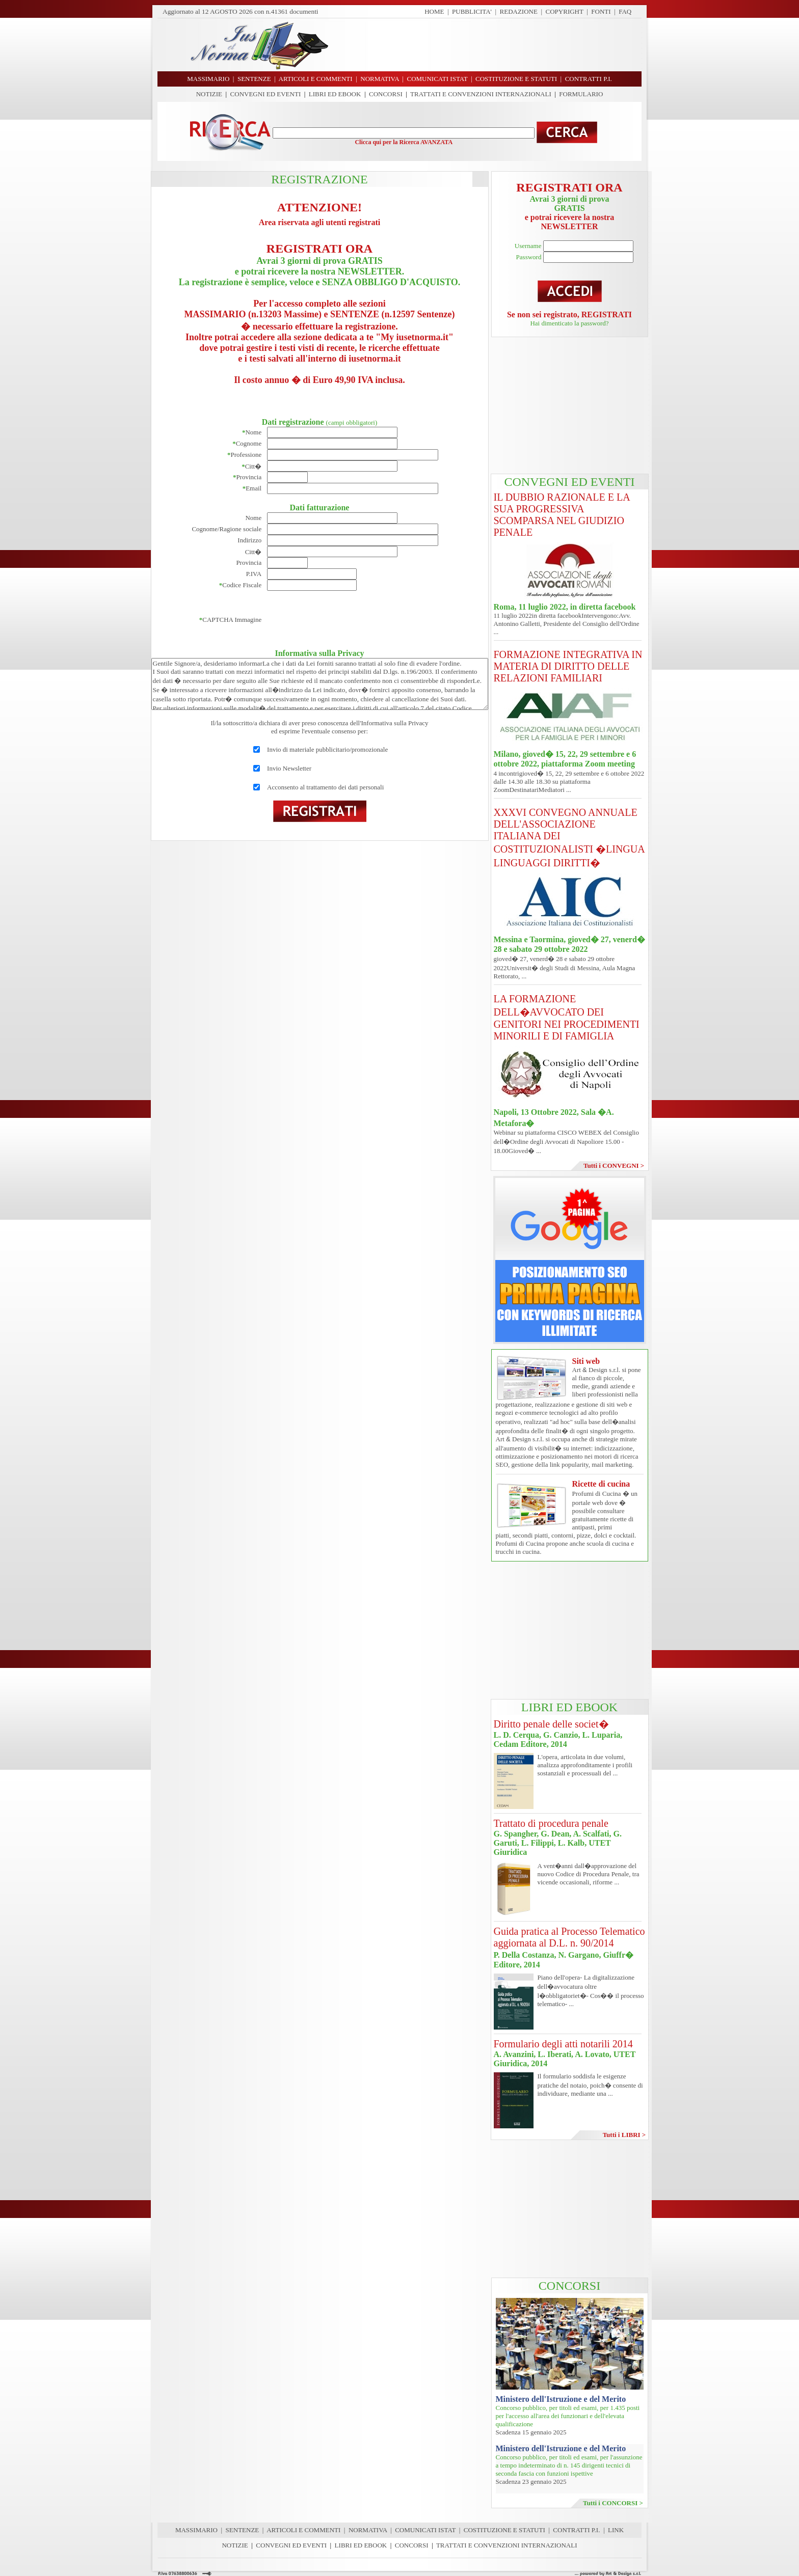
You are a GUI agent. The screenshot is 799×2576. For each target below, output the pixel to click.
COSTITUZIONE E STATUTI (504, 2530)
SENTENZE (242, 2530)
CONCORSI (386, 94)
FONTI (600, 11)
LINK (616, 2530)
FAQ (625, 11)
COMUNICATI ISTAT (425, 2530)
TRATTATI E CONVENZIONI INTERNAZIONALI (480, 94)
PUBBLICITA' (472, 11)
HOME (434, 11)
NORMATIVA (368, 2530)
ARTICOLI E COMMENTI (303, 2530)
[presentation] (344, 620)
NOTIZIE (209, 94)
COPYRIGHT (564, 11)
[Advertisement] (488, 45)
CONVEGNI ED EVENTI (265, 94)
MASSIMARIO (196, 2530)
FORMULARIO (581, 94)
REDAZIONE (519, 11)
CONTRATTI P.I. (576, 2530)
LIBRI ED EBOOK (335, 94)
